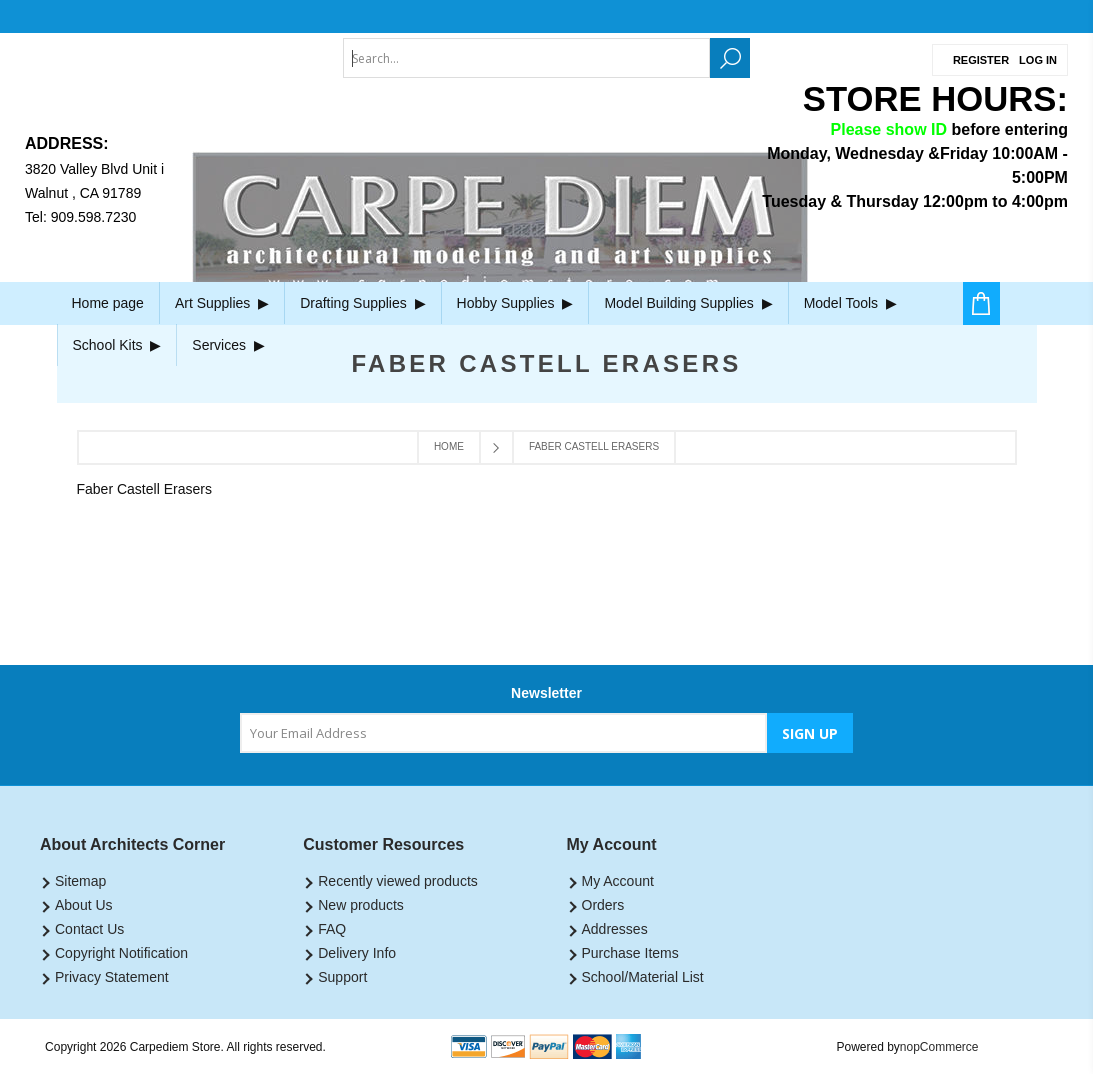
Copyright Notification (121, 953)
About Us (84, 905)
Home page (108, 303)
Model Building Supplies (688, 303)
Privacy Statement (112, 977)
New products (361, 905)
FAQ (332, 929)
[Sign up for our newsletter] (503, 733)
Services (228, 345)
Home (449, 446)
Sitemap (80, 881)
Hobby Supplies (515, 303)
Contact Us (89, 929)
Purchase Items (630, 953)
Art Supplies (222, 303)
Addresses (615, 929)
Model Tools (850, 303)
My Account (618, 881)
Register (981, 60)
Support (342, 977)
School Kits (117, 345)
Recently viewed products (398, 881)
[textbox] (526, 58)
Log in (1038, 60)
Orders (603, 905)
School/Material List (643, 977)
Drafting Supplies (362, 303)
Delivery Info (357, 953)
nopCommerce (939, 1047)
